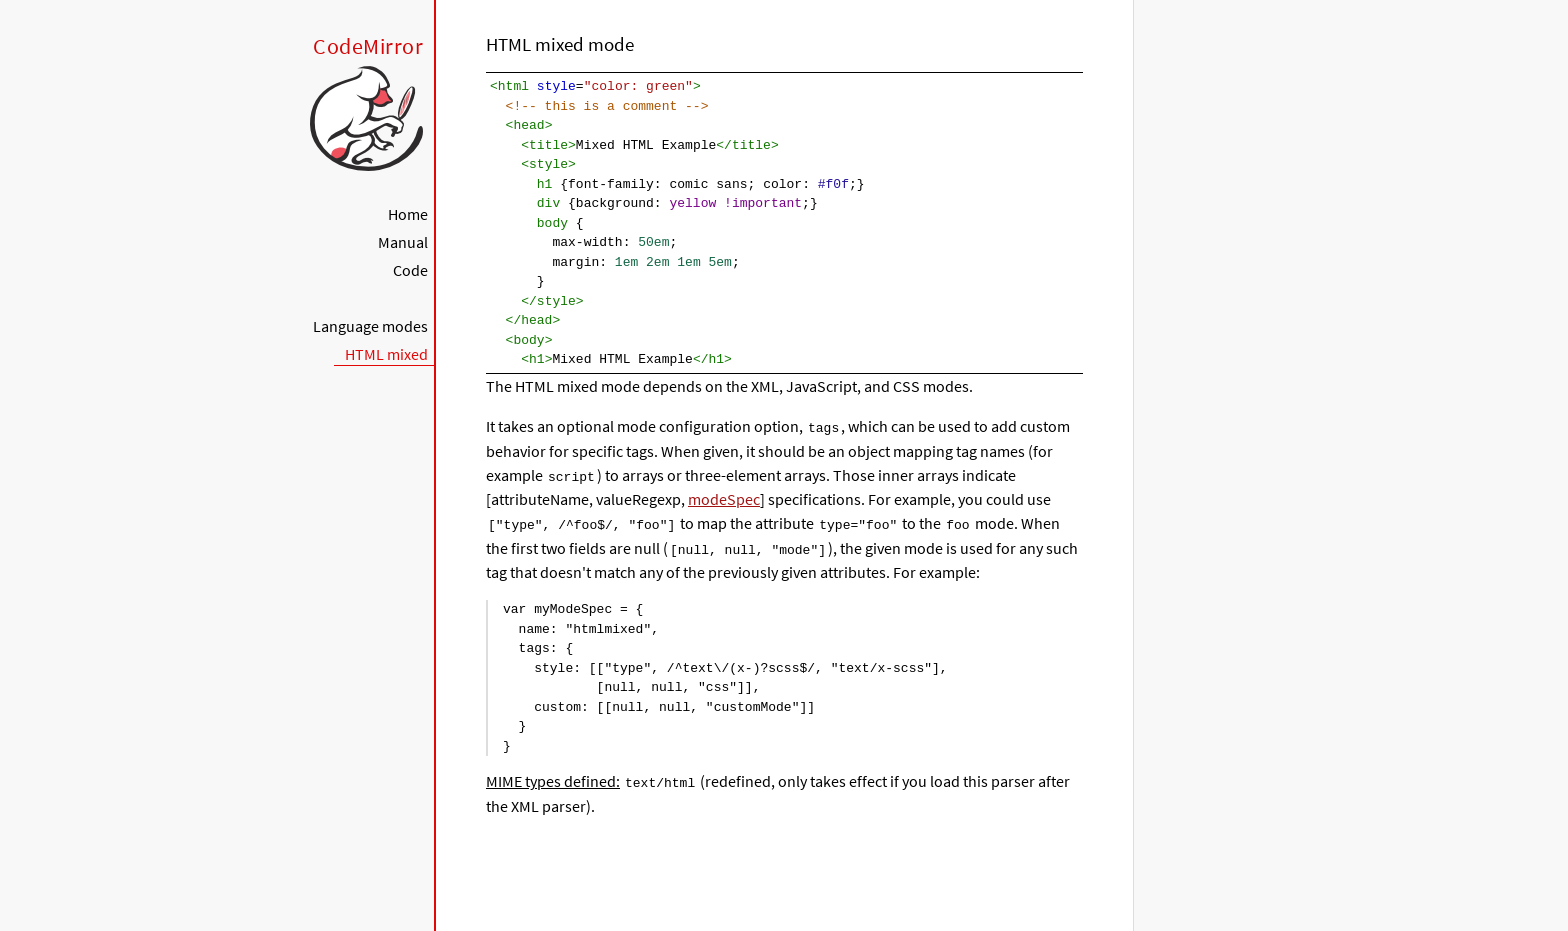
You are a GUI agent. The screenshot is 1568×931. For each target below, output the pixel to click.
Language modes (370, 326)
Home (408, 214)
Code (410, 270)
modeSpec (724, 498)
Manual (403, 242)
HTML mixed (386, 354)
